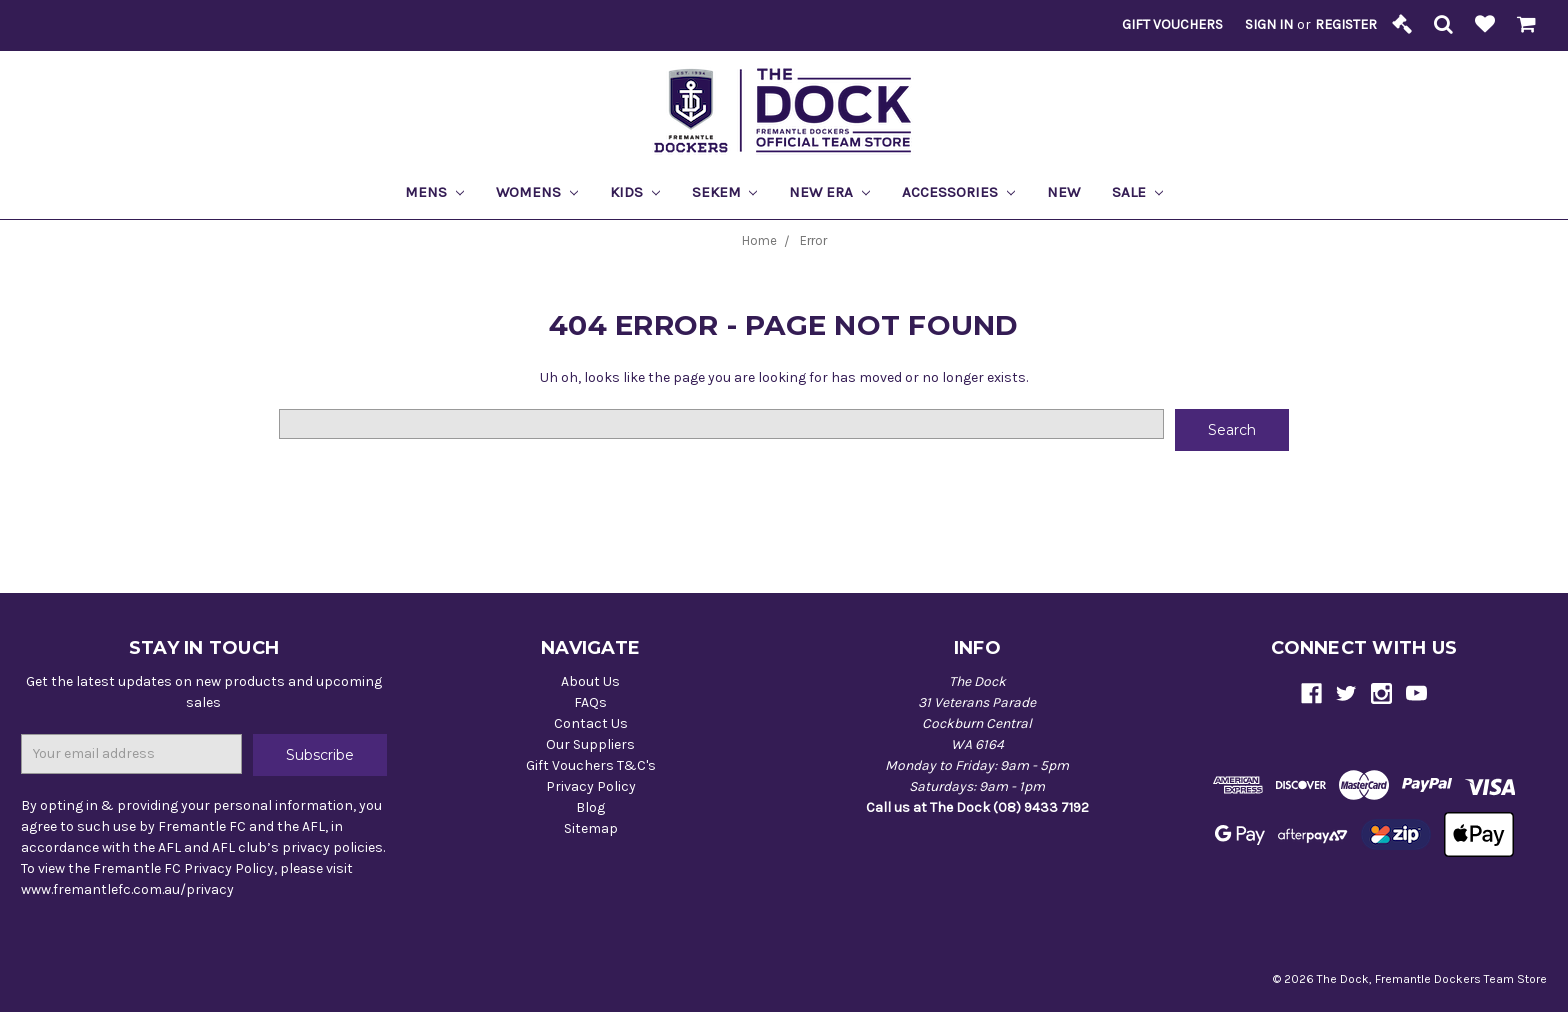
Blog (590, 807)
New (1063, 192)
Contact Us (591, 723)
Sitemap (591, 828)
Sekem (725, 192)
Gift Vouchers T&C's (591, 765)
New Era (829, 192)
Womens (537, 192)
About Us (590, 681)
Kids (635, 192)
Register (1346, 24)
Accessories (958, 192)
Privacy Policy (591, 786)
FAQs (590, 702)
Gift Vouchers (1172, 24)
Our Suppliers (590, 744)
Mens (434, 192)
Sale (1137, 192)
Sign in (1269, 24)
